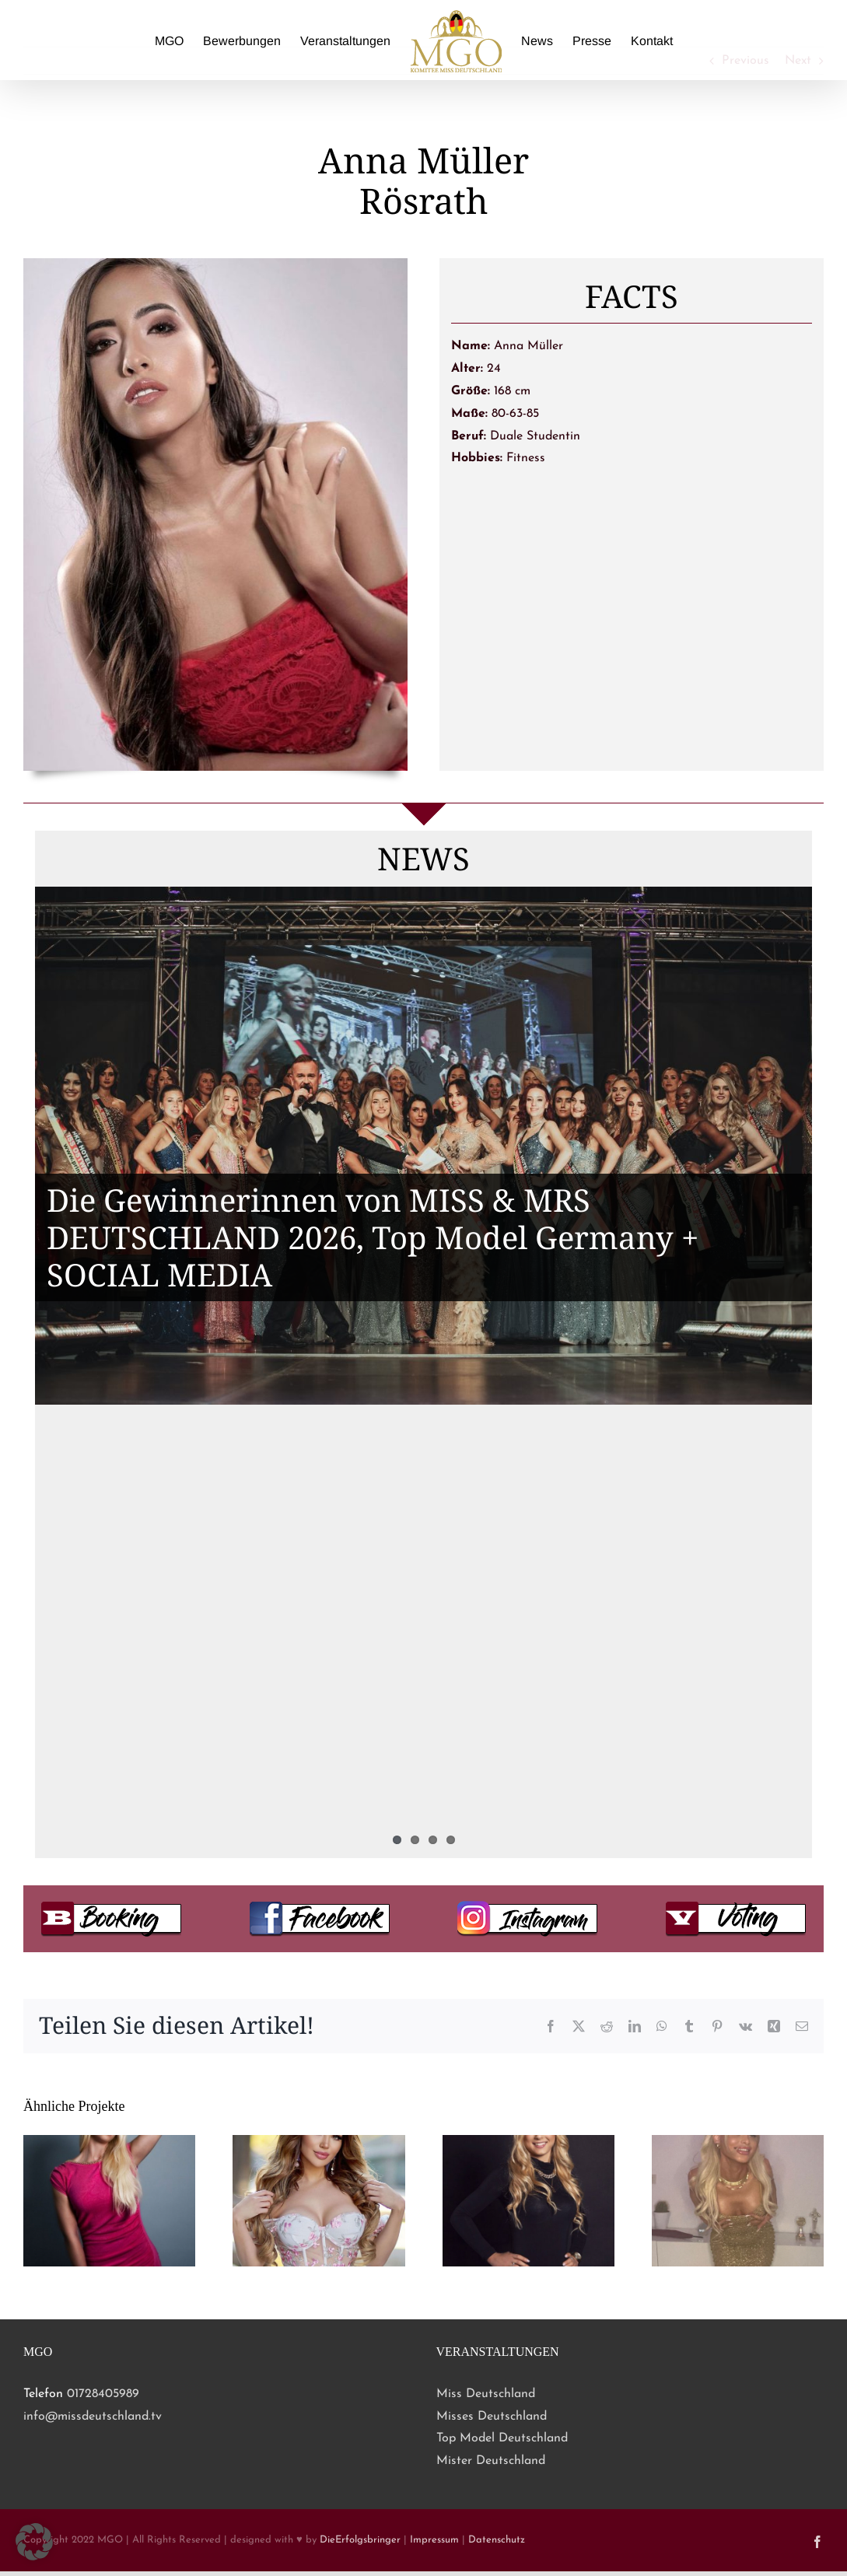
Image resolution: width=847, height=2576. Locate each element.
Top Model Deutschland (502, 2438)
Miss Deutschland (485, 2394)
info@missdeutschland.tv (92, 2416)
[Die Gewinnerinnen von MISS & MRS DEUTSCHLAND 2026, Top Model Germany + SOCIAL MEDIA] (423, 1146)
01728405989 (103, 2394)
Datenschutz (496, 2540)
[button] (34, 2542)
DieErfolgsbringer (360, 2540)
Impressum (434, 2540)
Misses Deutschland (491, 2416)
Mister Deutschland (490, 2461)
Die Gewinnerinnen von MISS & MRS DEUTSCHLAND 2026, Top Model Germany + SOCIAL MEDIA (372, 1237)
